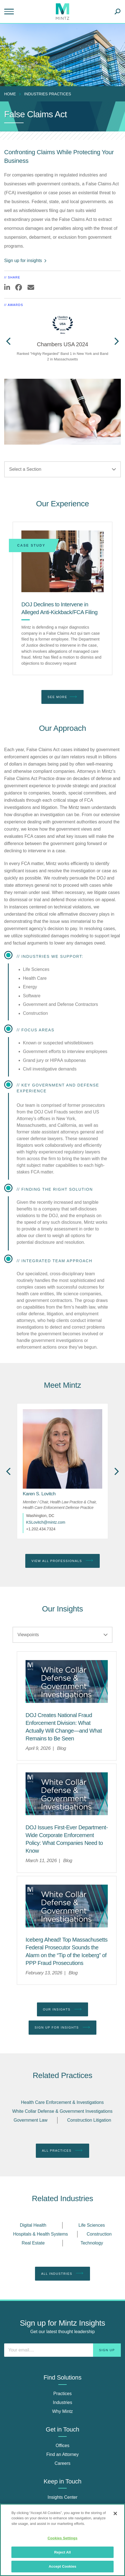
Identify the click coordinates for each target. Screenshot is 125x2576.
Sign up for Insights (63, 2027)
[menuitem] (11, 94)
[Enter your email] (62, 2350)
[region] (62, 2540)
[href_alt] (62, 1449)
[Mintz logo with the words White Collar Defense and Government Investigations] (67, 1681)
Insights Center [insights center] (63, 2497)
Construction (99, 2234)
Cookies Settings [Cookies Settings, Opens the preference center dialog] (63, 2538)
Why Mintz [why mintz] (62, 2411)
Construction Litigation (89, 2120)
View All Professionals (62, 1560)
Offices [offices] (62, 2445)
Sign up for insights (25, 260)
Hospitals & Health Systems (40, 2234)
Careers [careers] (63, 2463)
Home (10, 94)
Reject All (62, 2552)
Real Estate (33, 2243)
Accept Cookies (62, 2566)
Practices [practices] (62, 2393)
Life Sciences (91, 2225)
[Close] (115, 2513)
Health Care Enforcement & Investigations (62, 2102)
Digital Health (33, 2225)
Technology (92, 2243)
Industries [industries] (62, 2402)
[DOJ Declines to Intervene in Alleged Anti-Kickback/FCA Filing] (62, 561)
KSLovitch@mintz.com (45, 1522)
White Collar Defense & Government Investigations (62, 2111)
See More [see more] (63, 697)
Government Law (31, 2120)
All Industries (62, 2273)
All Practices (62, 2150)
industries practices (47, 94)
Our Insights (62, 2009)
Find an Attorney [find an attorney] (62, 2454)
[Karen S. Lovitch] (39, 1493)
